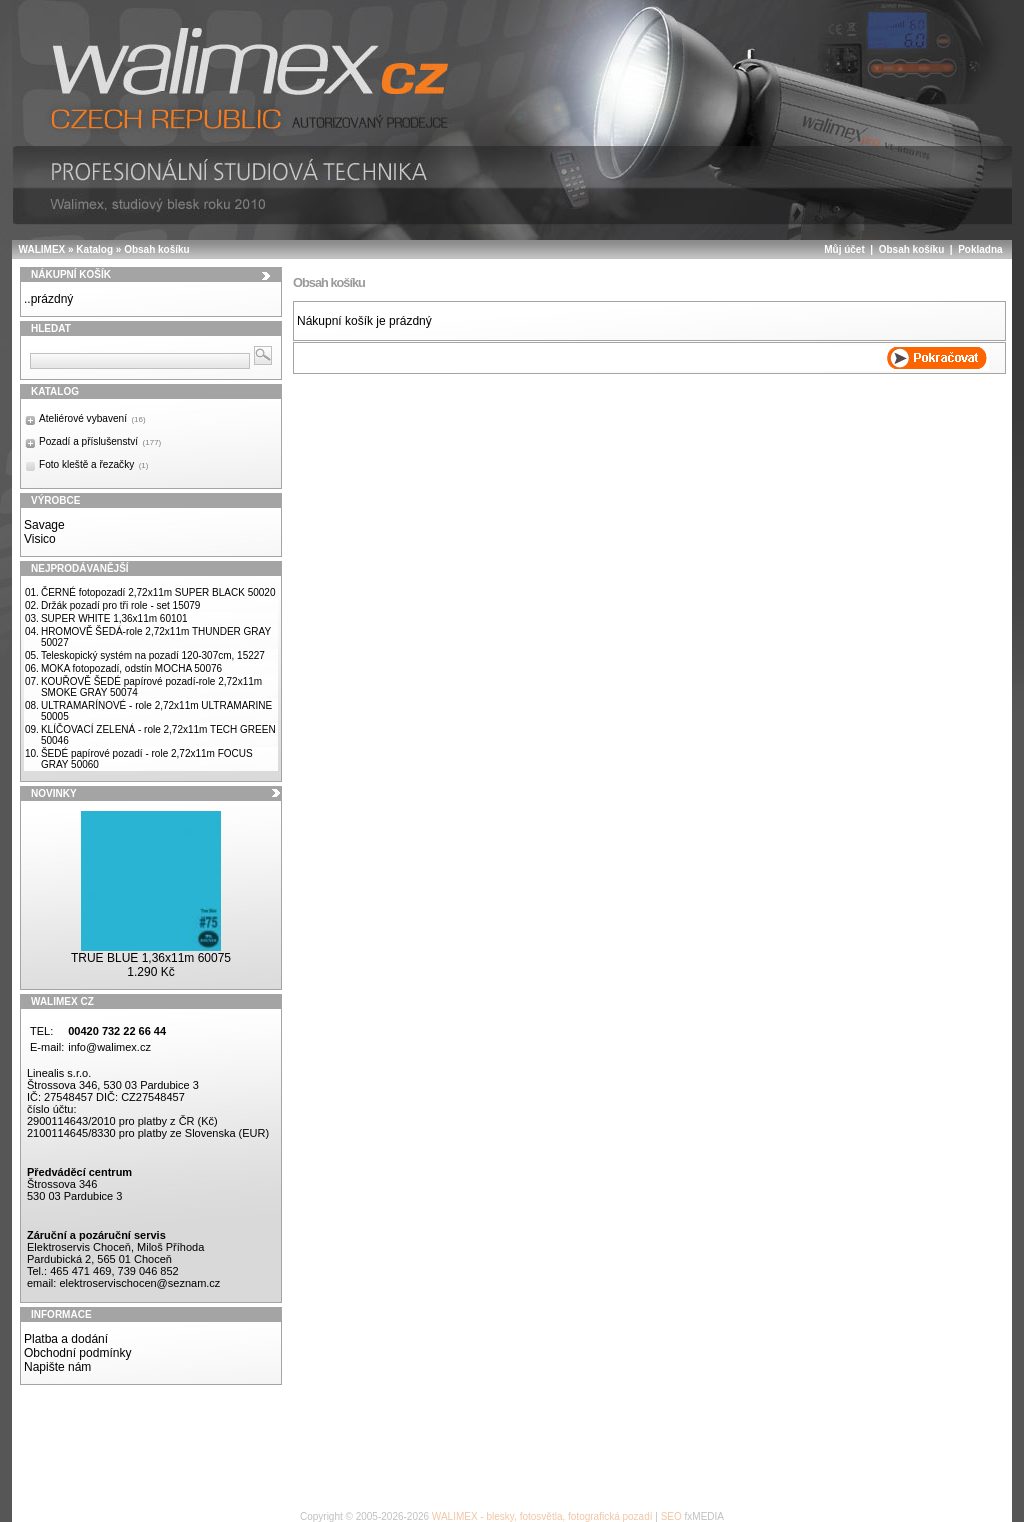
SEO (671, 1516)
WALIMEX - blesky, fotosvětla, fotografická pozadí (542, 1516)
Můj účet (844, 249)
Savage (44, 525)
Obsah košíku (157, 249)
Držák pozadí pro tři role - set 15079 (121, 605)
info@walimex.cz (109, 1047)
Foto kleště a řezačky (93, 464)
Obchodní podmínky (77, 1353)
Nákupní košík (71, 274)
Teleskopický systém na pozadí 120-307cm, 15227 (153, 655)
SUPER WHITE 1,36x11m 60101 (114, 618)
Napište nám (57, 1367)
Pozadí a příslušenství (100, 441)
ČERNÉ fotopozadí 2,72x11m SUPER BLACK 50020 (158, 592)
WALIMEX (42, 249)
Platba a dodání (66, 1339)
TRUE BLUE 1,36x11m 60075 (151, 958)
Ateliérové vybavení (92, 418)
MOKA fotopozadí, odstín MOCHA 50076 (131, 668)
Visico (40, 539)
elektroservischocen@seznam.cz (139, 1283)
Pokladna (980, 249)
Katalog (94, 249)
